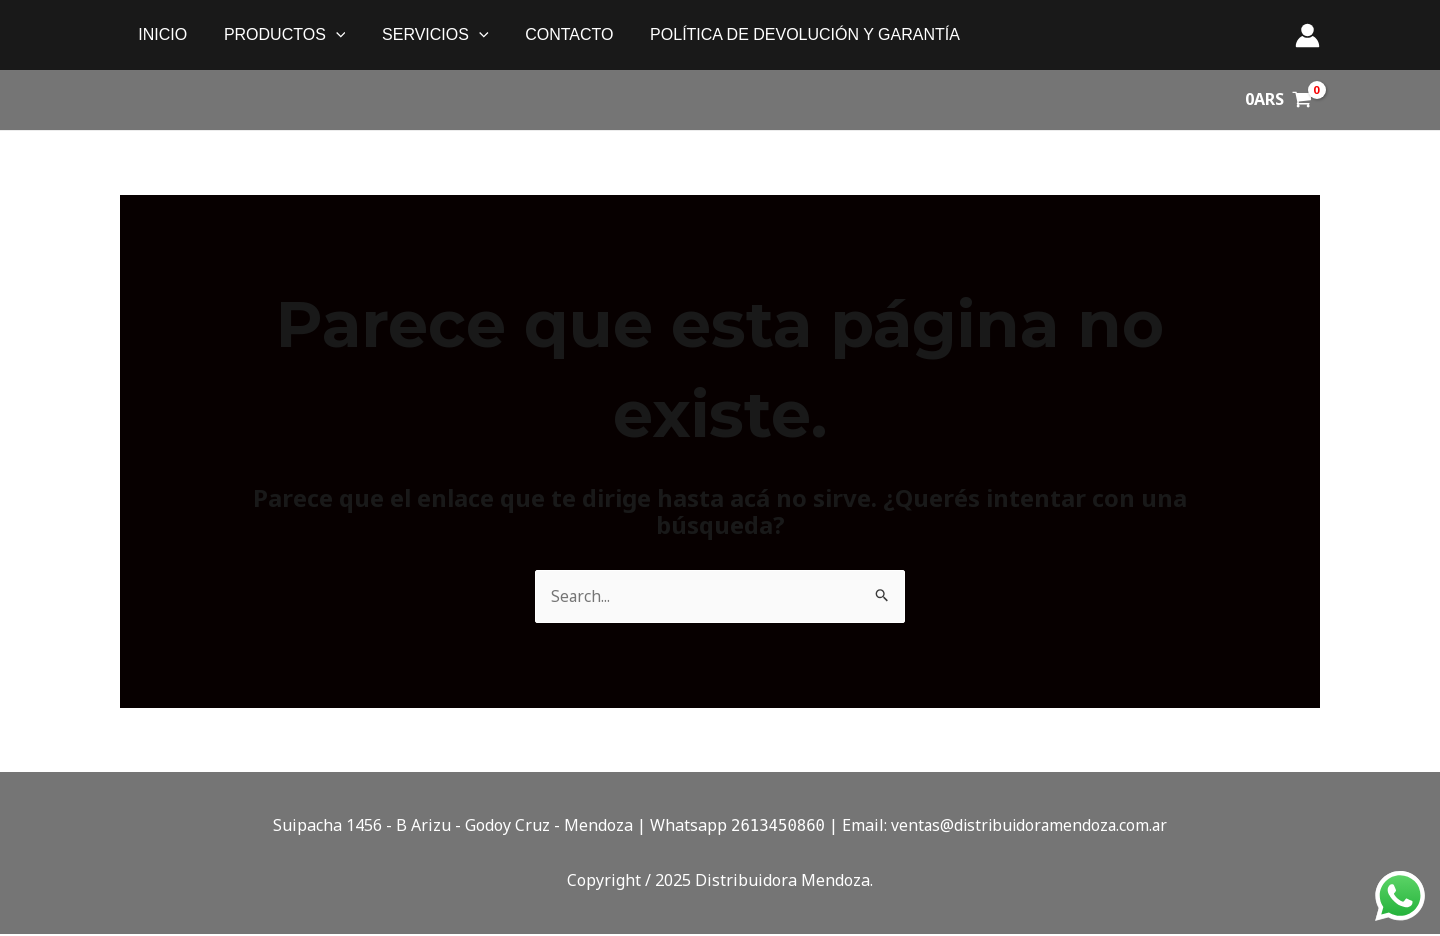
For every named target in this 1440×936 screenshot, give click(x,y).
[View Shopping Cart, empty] (1278, 100)
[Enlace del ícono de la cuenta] (1307, 35)
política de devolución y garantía (784, 34)
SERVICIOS (423, 35)
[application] (329, 35)
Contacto (553, 34)
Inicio (160, 34)
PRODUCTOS (278, 35)
